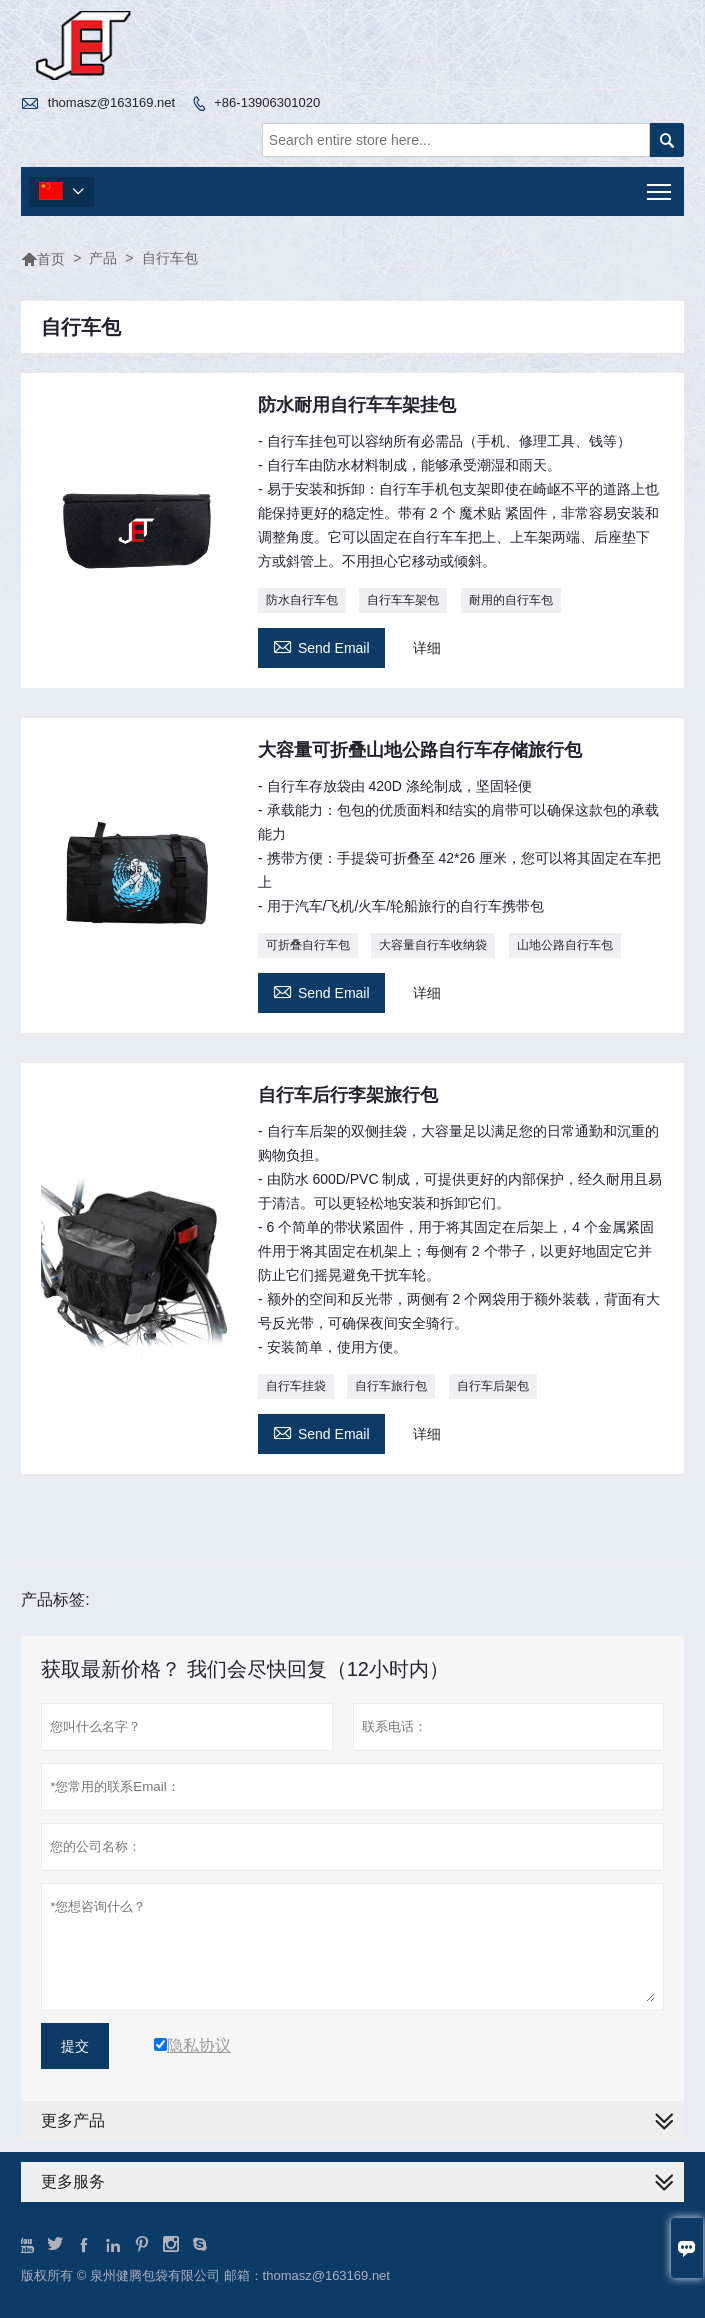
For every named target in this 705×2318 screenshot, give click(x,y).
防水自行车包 (302, 600)
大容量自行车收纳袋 (433, 945)
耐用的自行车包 (511, 600)
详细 (427, 648)
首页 (43, 259)
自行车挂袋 (296, 1386)
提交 (75, 2046)
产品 (103, 258)
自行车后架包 (493, 1386)
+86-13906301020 (267, 102)
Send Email (321, 645)
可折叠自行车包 (308, 945)
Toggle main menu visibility (660, 185)
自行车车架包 (403, 600)
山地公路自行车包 (565, 945)
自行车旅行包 (391, 1386)
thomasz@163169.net (111, 102)
